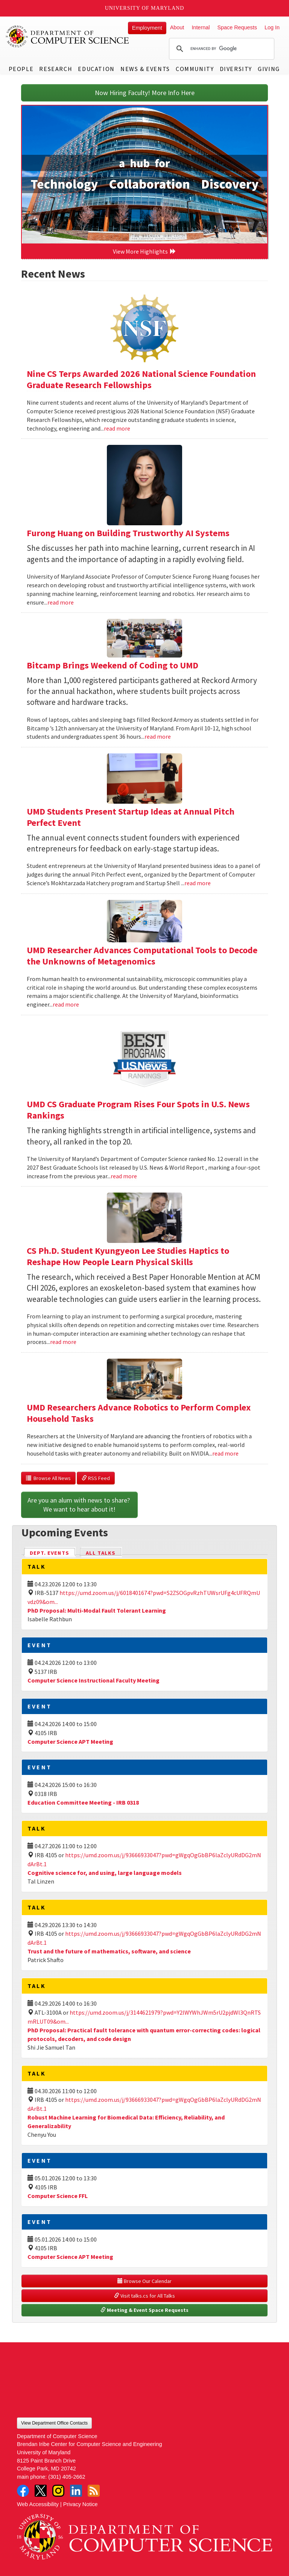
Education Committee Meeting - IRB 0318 (83, 1802)
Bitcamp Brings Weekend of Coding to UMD (112, 665)
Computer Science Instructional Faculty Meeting (93, 1680)
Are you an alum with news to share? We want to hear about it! (79, 1504)
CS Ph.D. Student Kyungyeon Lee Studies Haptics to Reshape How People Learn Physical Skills (128, 1256)
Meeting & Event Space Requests (144, 2310)
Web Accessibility (38, 2504)
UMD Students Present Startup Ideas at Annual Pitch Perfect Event (130, 817)
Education (96, 69)
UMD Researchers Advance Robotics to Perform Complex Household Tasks (139, 1412)
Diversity (236, 69)
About (177, 27)
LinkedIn (76, 2491)
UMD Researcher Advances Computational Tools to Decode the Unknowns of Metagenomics (142, 955)
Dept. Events (53, 1552)
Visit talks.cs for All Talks (144, 2295)
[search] (220, 48)
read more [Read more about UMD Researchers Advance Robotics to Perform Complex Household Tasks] (225, 1453)
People (21, 69)
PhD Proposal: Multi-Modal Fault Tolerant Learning (96, 1610)
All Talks (101, 1553)
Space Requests (237, 27)
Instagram (58, 2491)
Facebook (23, 2491)
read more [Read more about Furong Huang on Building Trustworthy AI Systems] (60, 602)
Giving (269, 69)
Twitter (41, 2491)
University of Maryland (144, 8)
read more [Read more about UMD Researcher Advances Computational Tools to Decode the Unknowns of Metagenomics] (66, 1004)
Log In (272, 27)
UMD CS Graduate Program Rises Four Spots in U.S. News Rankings (138, 1109)
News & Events (145, 69)
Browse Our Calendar (144, 2281)
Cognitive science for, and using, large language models (104, 1872)
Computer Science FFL (57, 2196)
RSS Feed (96, 1478)
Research (55, 69)
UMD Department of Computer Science (68, 36)
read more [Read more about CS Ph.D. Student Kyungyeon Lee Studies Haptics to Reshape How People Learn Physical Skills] (63, 1341)
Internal (201, 27)
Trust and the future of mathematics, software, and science (109, 1951)
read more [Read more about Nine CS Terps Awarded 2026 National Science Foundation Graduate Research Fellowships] (117, 428)
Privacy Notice (80, 2504)
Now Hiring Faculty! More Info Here (145, 92)
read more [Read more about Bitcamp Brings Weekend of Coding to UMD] (157, 736)
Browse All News (48, 1478)
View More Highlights (144, 251)
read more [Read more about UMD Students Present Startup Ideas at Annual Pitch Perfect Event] (197, 883)
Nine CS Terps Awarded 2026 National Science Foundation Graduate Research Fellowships (141, 379)
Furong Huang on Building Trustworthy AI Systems (128, 533)
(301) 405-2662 (66, 2477)
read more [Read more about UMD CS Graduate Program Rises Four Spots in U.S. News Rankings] (124, 1176)
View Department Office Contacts (54, 2423)
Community (195, 69)
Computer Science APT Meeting (70, 1741)
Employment (147, 28)
